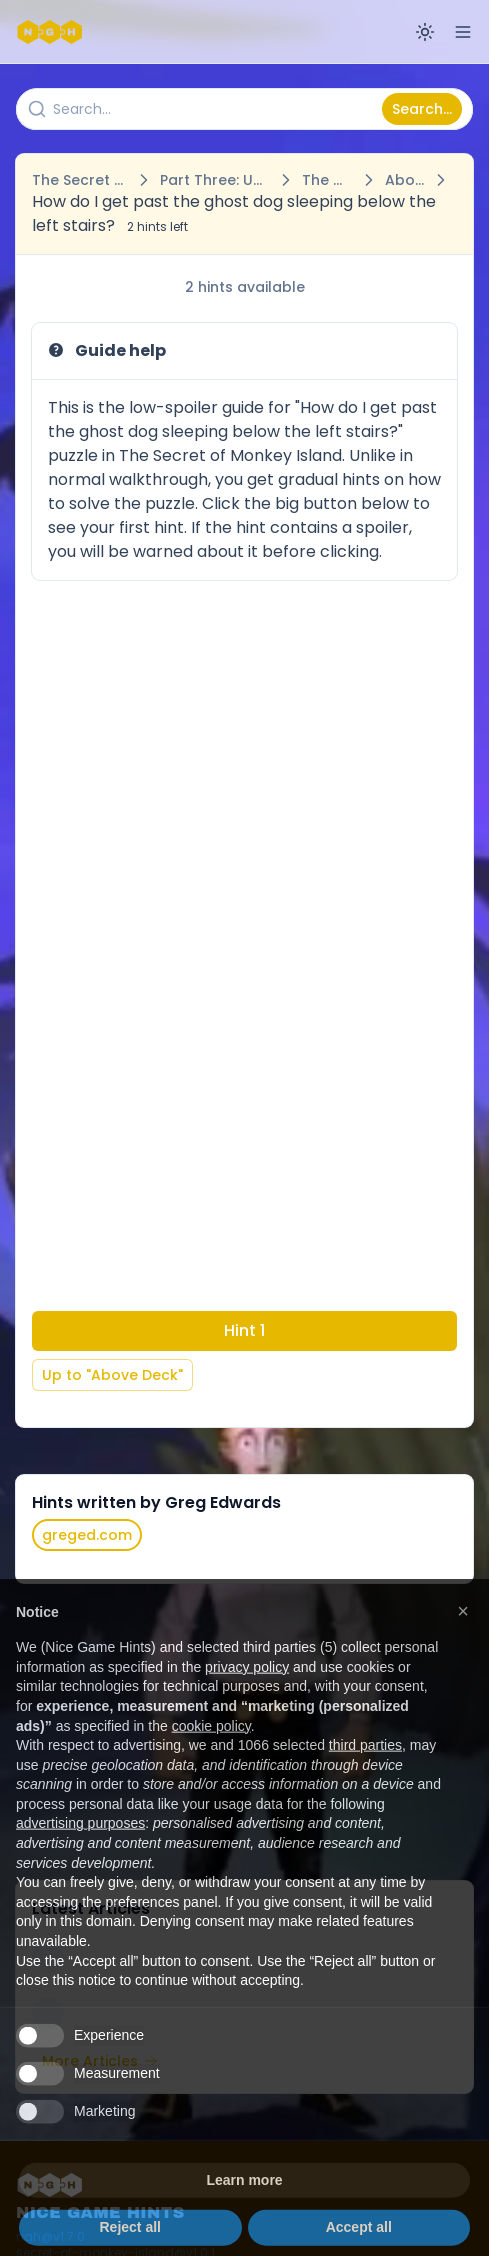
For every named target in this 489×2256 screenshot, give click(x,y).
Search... (422, 109)
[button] (463, 1645)
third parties (365, 1780)
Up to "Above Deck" (112, 1375)
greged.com (87, 1535)
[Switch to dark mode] (425, 32)
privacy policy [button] (247, 1701)
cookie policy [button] (211, 1760)
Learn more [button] (244, 2215)
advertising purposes (80, 1858)
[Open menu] (463, 32)
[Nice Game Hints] (52, 32)
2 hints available (245, 287)
